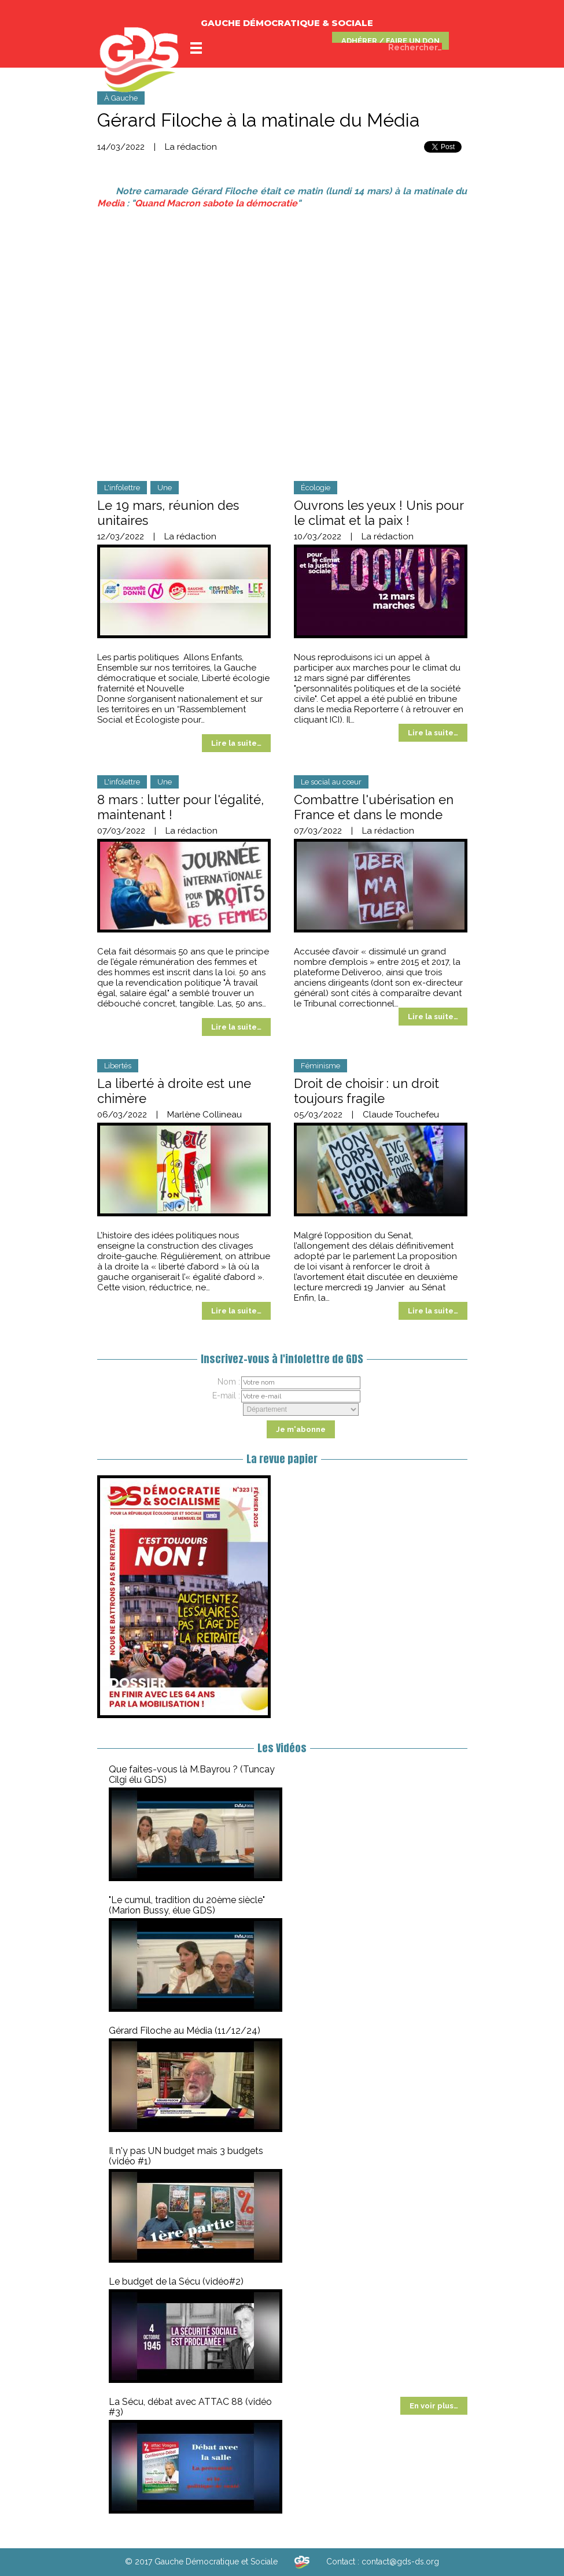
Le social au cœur (331, 782)
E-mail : (226, 1395)
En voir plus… (434, 2405)
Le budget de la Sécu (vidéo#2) (176, 2281)
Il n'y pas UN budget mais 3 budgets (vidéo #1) (186, 2156)
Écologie (315, 487)
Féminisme (320, 1065)
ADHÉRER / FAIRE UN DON (390, 40)
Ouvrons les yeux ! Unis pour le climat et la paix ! (378, 513)
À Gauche (121, 98)
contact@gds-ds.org (400, 2561)
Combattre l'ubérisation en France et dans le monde (374, 807)
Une (164, 487)
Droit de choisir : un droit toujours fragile (366, 1091)
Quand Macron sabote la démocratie (216, 203)
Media (110, 203)
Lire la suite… (236, 743)
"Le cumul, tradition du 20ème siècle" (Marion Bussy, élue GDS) (187, 1905)
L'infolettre (122, 487)
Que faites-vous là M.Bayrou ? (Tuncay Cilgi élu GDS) (192, 1774)
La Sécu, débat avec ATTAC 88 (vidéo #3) (190, 2407)
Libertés (117, 1065)
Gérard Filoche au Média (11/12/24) (184, 2030)
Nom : (229, 1381)
